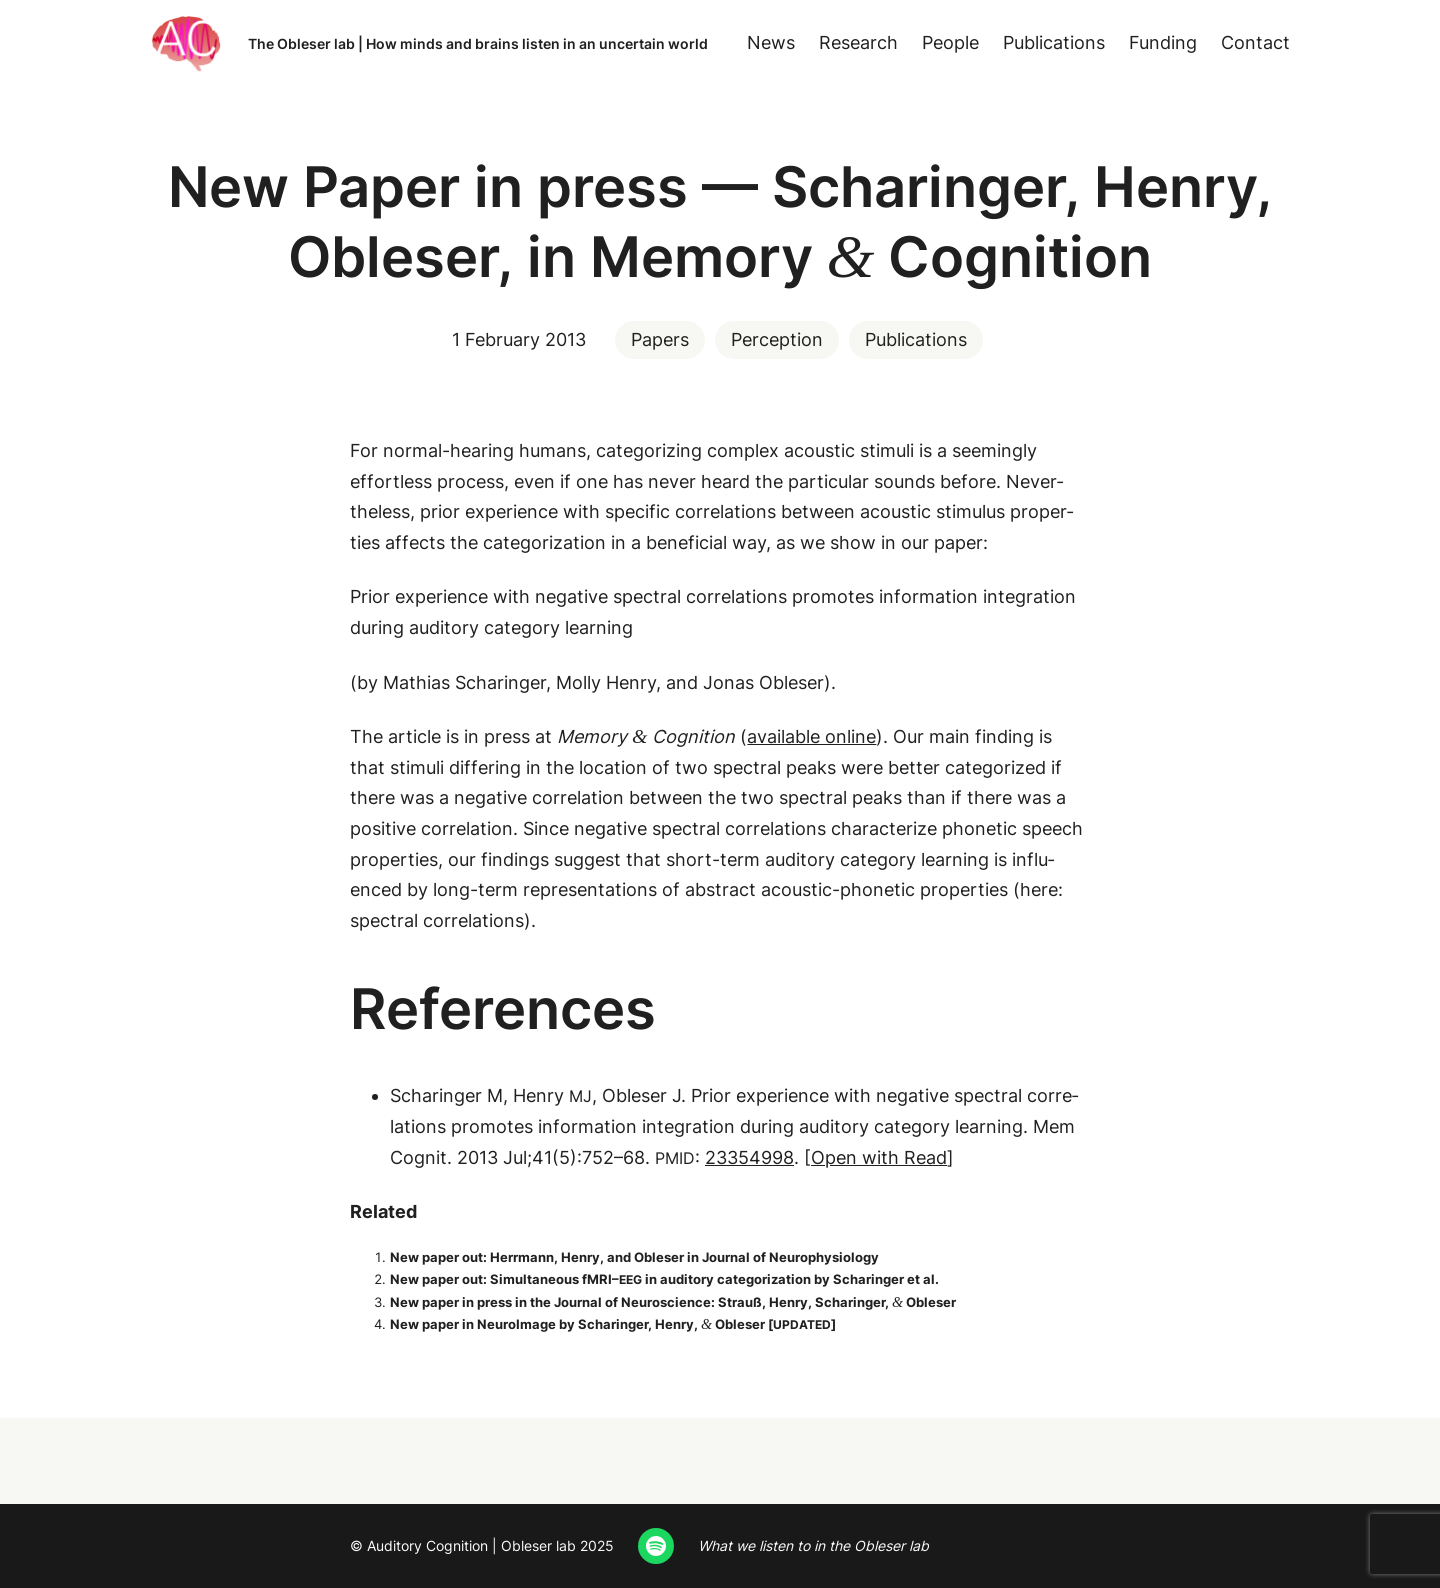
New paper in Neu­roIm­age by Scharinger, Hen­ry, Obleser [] (613, 1324)
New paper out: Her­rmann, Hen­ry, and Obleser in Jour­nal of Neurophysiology (634, 1257)
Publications (916, 339)
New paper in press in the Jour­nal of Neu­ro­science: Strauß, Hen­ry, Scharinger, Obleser (673, 1302)
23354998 (749, 1157)
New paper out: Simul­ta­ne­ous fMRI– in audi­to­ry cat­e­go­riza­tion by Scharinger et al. (664, 1279)
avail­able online (811, 736)
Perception (777, 339)
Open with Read (879, 1157)
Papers (660, 339)
